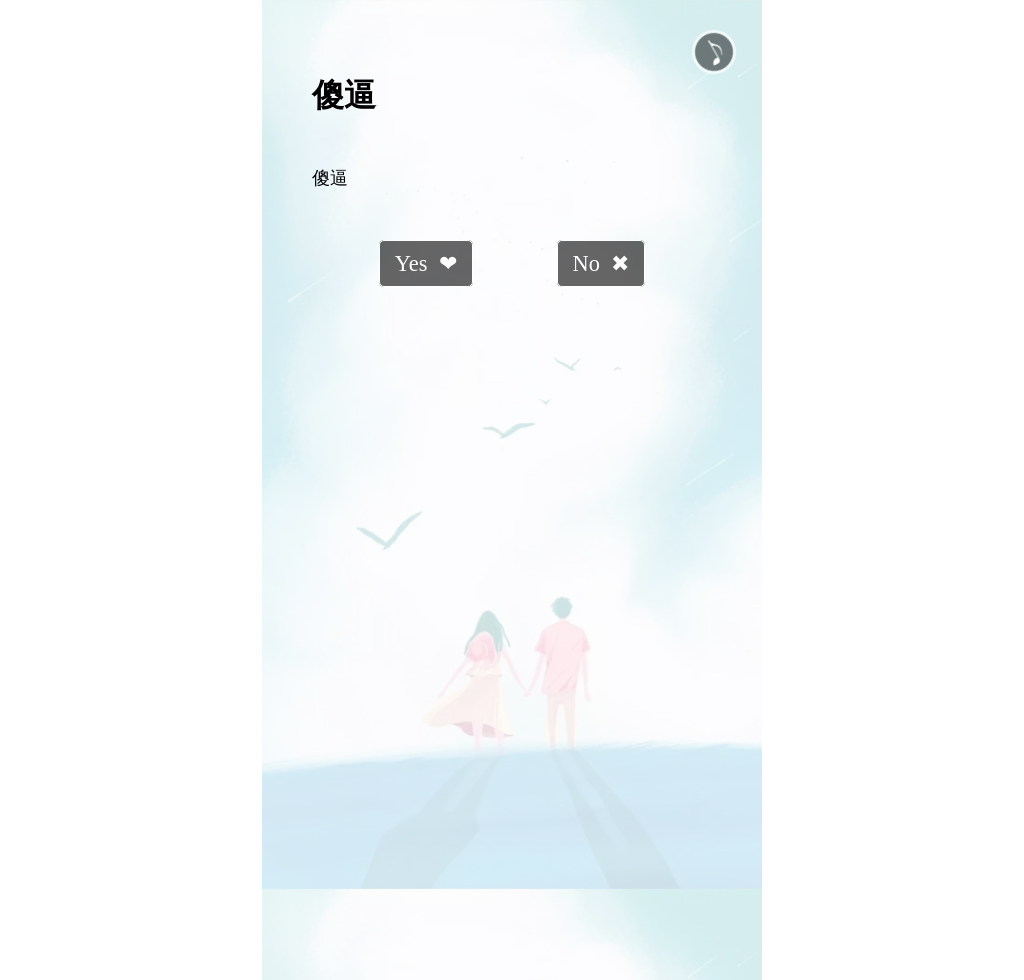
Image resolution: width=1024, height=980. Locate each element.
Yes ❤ (426, 263)
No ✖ (601, 263)
